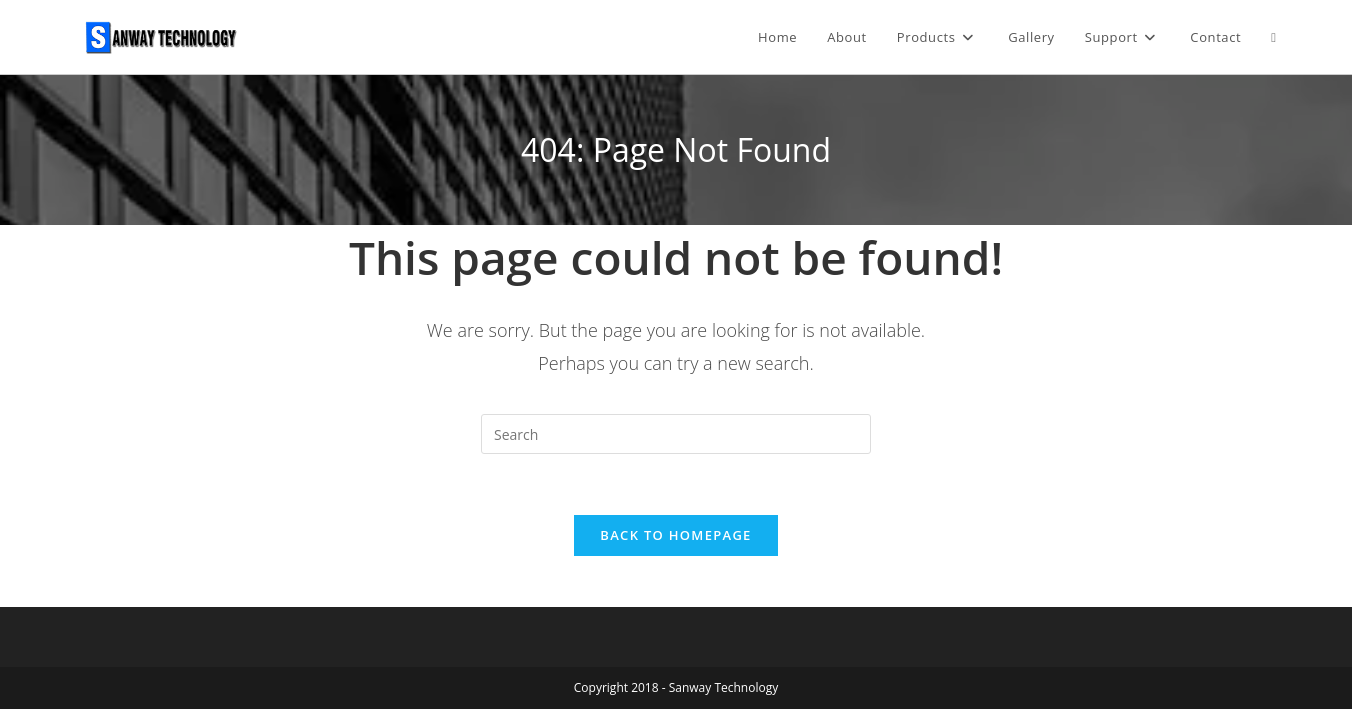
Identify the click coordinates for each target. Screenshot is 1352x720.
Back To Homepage (675, 535)
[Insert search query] (676, 434)
